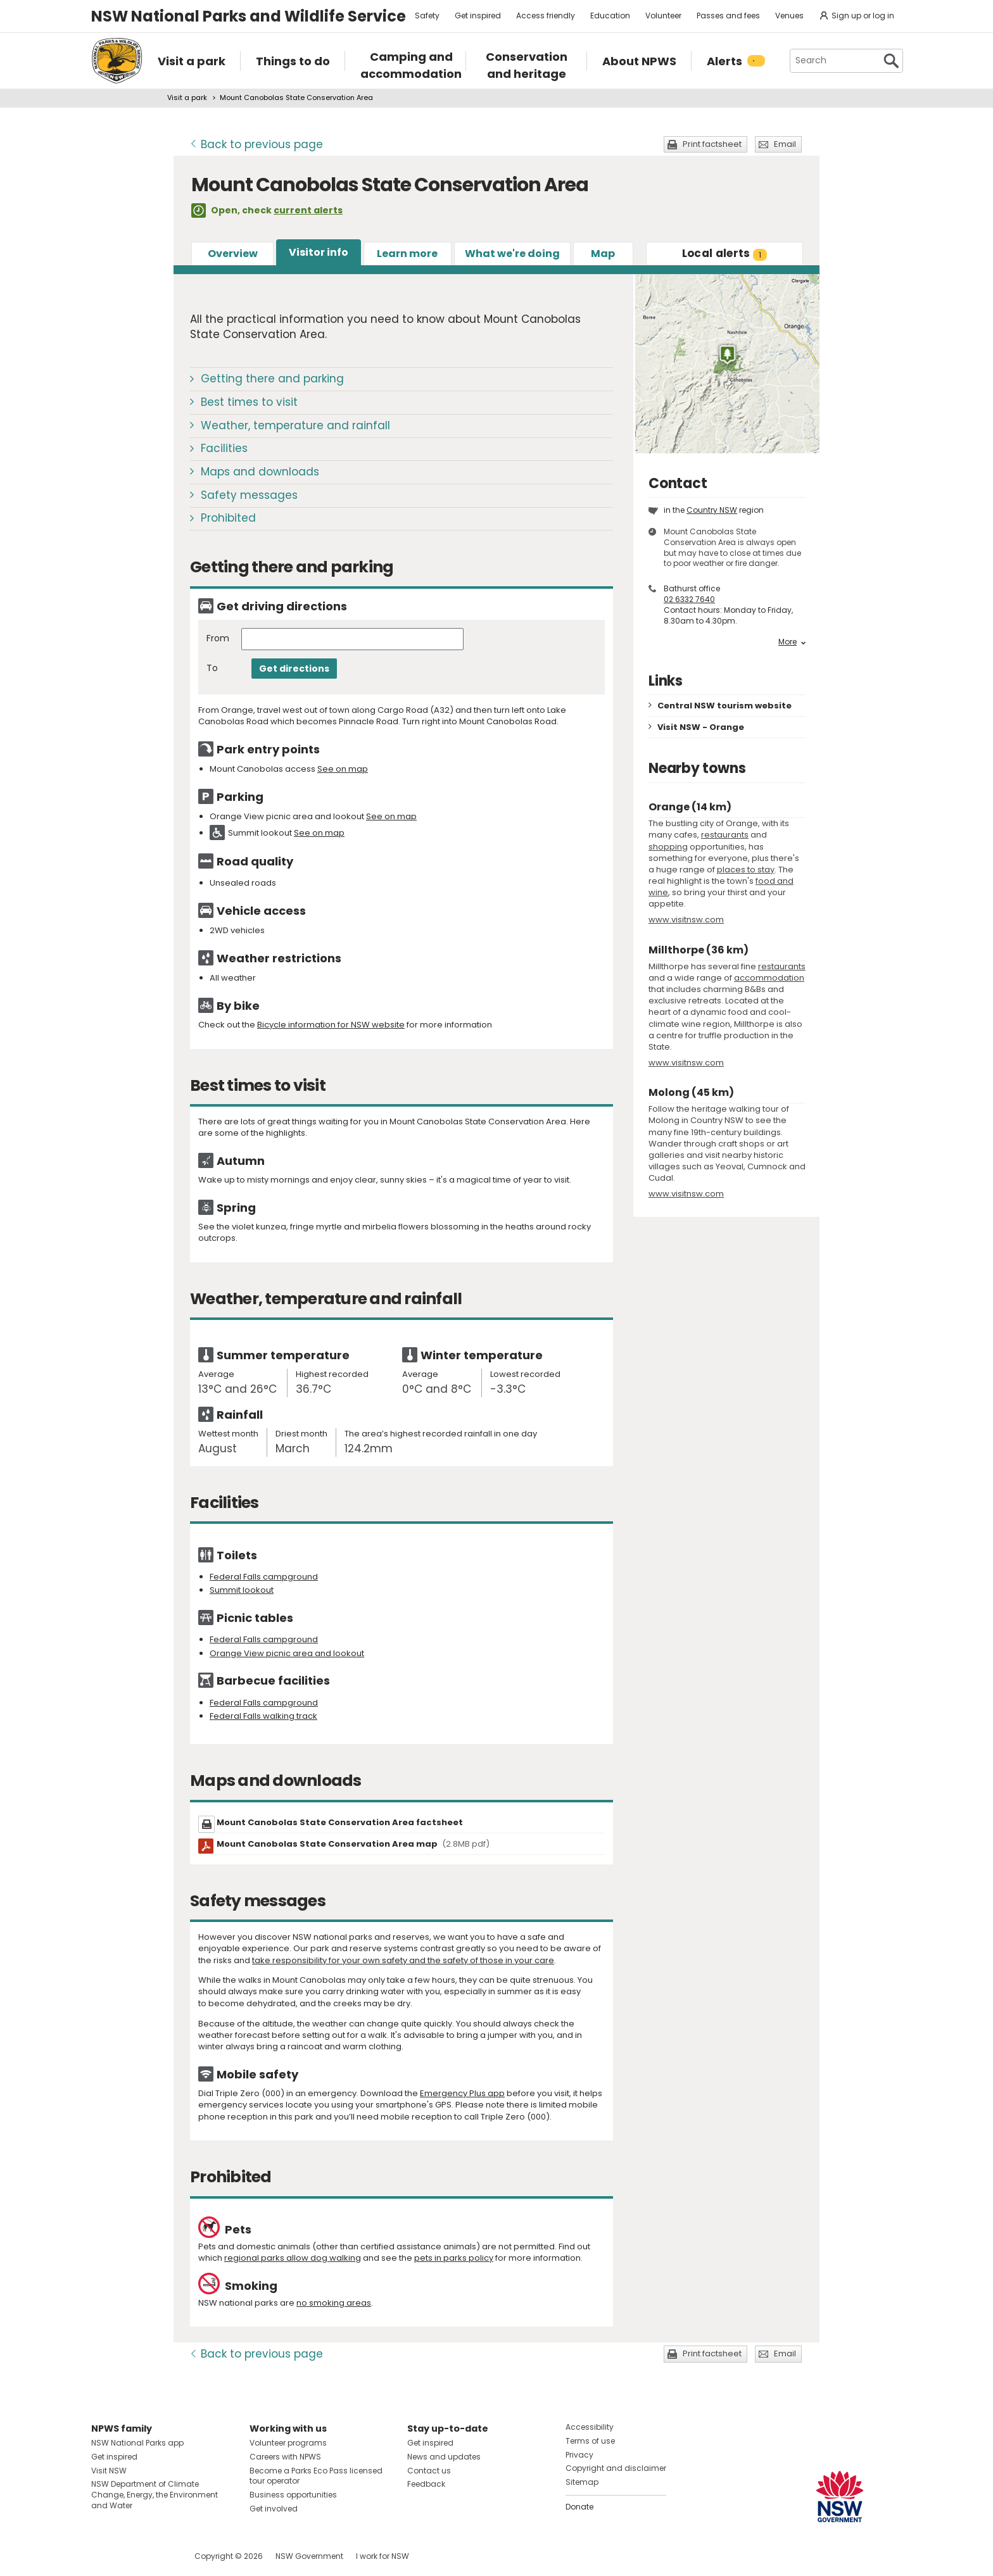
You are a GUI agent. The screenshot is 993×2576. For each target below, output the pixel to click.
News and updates (444, 2456)
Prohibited (228, 517)
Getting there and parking (272, 378)
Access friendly (545, 15)
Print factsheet (712, 144)
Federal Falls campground (264, 1577)
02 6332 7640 (689, 599)
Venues (789, 15)
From (217, 638)
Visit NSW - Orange (700, 727)
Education (610, 15)
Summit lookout (242, 1590)
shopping (668, 847)
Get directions (294, 668)
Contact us (429, 2470)
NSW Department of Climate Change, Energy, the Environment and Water (154, 2495)
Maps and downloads (260, 471)
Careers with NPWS (285, 2456)
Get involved (274, 2508)
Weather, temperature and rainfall (295, 425)
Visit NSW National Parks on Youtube (157, 2556)
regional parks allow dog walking (292, 2258)
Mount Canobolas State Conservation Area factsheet (340, 1822)
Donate (579, 2506)
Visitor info (318, 252)
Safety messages (249, 495)
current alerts (308, 210)
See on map (342, 769)
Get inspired (478, 15)
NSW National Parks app (137, 2442)
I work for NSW (382, 2556)
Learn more (407, 253)
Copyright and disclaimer (616, 2468)
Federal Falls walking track (263, 1716)
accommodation (769, 978)
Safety (427, 15)
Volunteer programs (288, 2442)
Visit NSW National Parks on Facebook (103, 2556)
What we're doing (512, 253)
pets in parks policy (453, 2258)
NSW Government (309, 2556)
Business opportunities (293, 2494)
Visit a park (187, 97)
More (792, 642)
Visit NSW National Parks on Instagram (130, 2556)
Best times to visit (249, 402)
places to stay (746, 870)
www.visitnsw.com (686, 920)
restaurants (725, 835)
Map (603, 253)
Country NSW (711, 510)
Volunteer (663, 15)
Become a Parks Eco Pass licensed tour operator (316, 2476)
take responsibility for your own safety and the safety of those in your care (403, 1960)
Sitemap (582, 2482)
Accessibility (590, 2427)
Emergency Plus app (462, 2093)
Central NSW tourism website (724, 706)
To (212, 668)
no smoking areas (333, 2303)
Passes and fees (728, 15)
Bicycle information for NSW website (331, 1025)
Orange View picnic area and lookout (287, 1653)
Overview (233, 253)
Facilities (224, 448)
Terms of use (590, 2440)
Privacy (579, 2454)
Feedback (426, 2484)
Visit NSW (109, 2470)
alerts (725, 253)
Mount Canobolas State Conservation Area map (353, 1844)
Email (785, 144)
